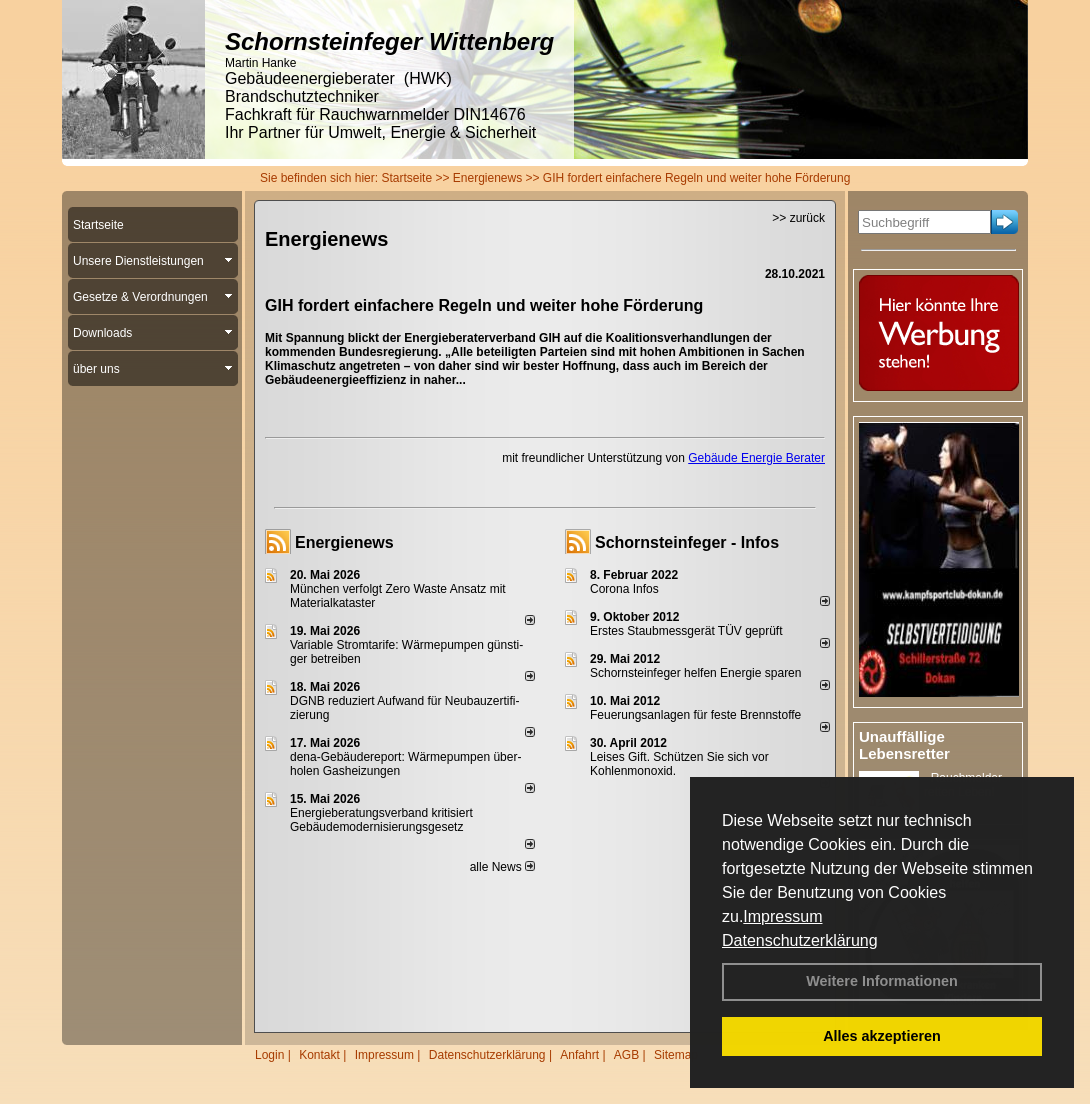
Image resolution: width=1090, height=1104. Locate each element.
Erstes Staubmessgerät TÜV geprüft (686, 631)
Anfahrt (579, 1055)
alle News (502, 867)
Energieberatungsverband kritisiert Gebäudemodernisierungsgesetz (381, 820)
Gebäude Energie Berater (756, 458)
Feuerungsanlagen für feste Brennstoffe (695, 715)
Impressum (782, 916)
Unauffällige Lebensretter (904, 745)
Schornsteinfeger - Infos (687, 542)
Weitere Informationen (882, 981)
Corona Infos (624, 589)
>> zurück (798, 218)
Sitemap (676, 1055)
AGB (626, 1055)
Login (269, 1055)
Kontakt (319, 1055)
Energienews (344, 542)
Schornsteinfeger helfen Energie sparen (695, 673)
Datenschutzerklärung (800, 940)
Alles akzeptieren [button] (882, 1036)
